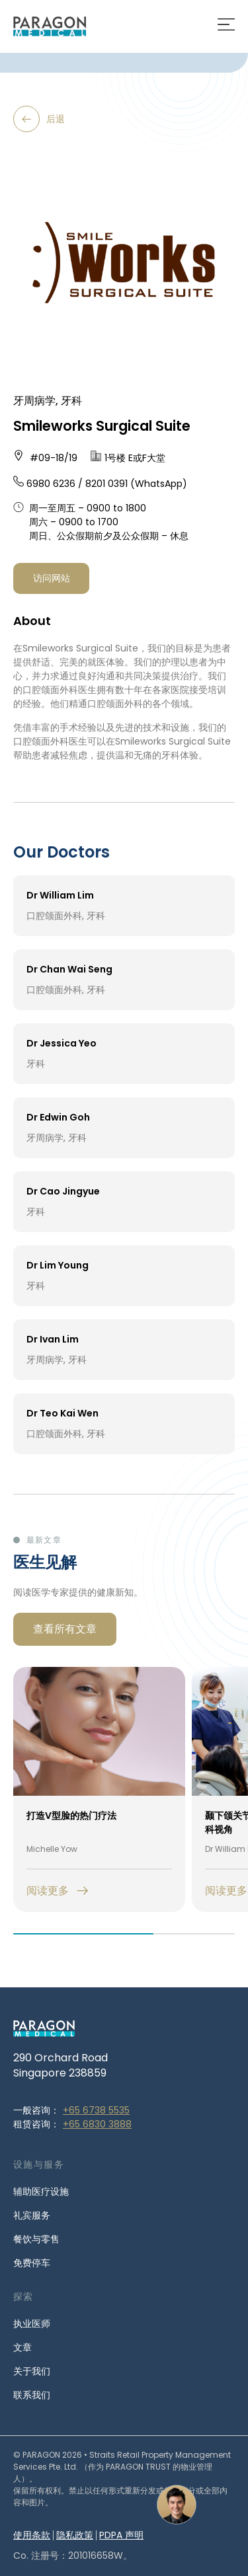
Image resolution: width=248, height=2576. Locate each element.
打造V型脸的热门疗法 (71, 1815)
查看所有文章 (65, 1629)
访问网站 (51, 578)
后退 (39, 119)
